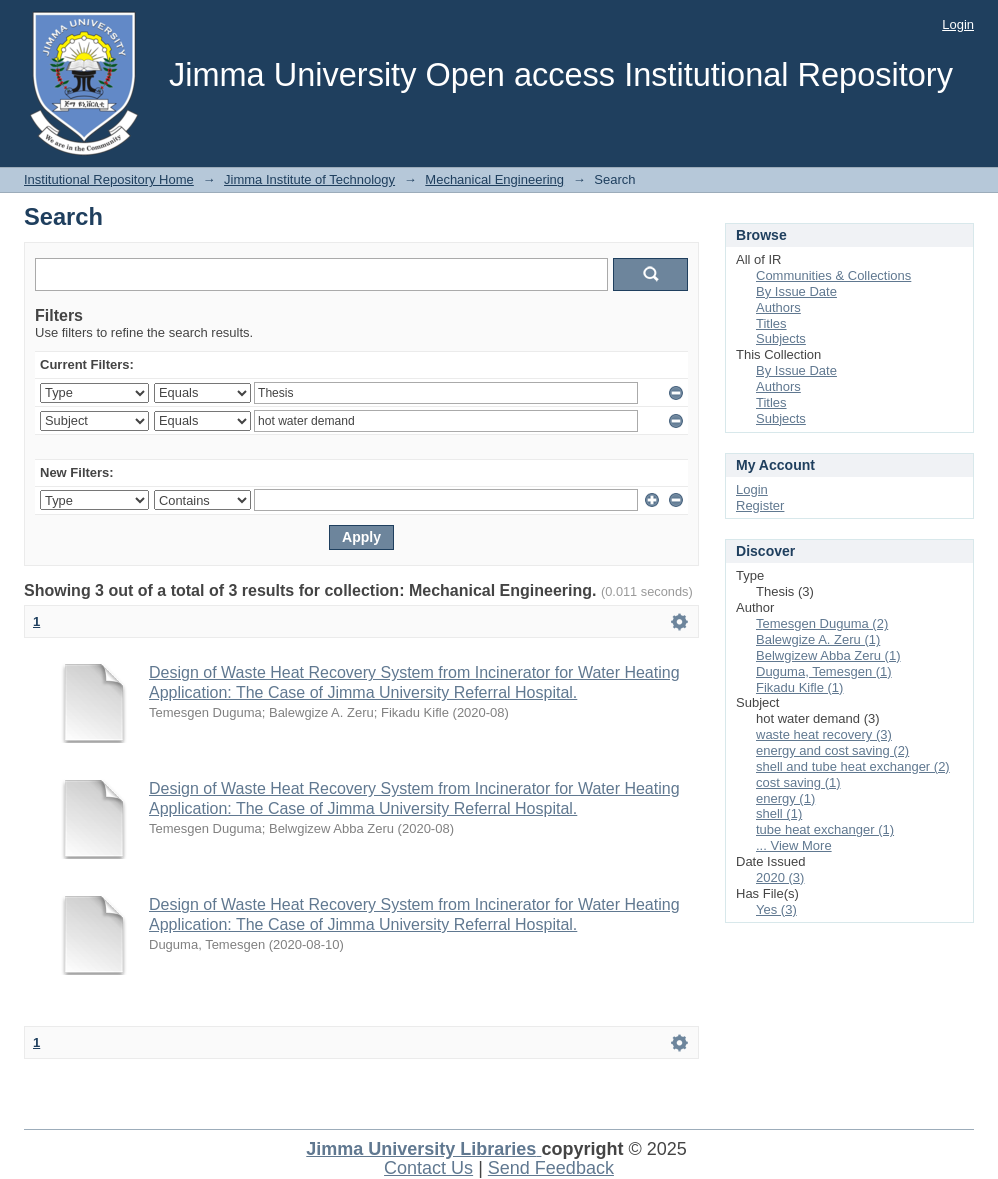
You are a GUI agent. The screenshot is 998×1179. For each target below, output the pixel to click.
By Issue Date (796, 291)
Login (958, 24)
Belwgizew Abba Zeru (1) (828, 655)
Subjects (781, 338)
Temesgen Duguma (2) (822, 623)
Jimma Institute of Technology (309, 179)
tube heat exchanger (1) (825, 829)
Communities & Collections (833, 275)
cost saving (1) (798, 782)
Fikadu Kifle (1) (799, 687)
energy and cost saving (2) (832, 750)
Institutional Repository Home (109, 179)
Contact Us (428, 1168)
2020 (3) (780, 877)
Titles (771, 323)
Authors (778, 307)
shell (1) (779, 813)
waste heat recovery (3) (824, 734)
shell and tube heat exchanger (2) (853, 766)
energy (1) (785, 798)
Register (760, 505)
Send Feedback (551, 1168)
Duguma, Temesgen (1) (824, 671)
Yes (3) (776, 909)
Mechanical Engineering (494, 179)
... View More (794, 845)
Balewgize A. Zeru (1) (818, 639)
